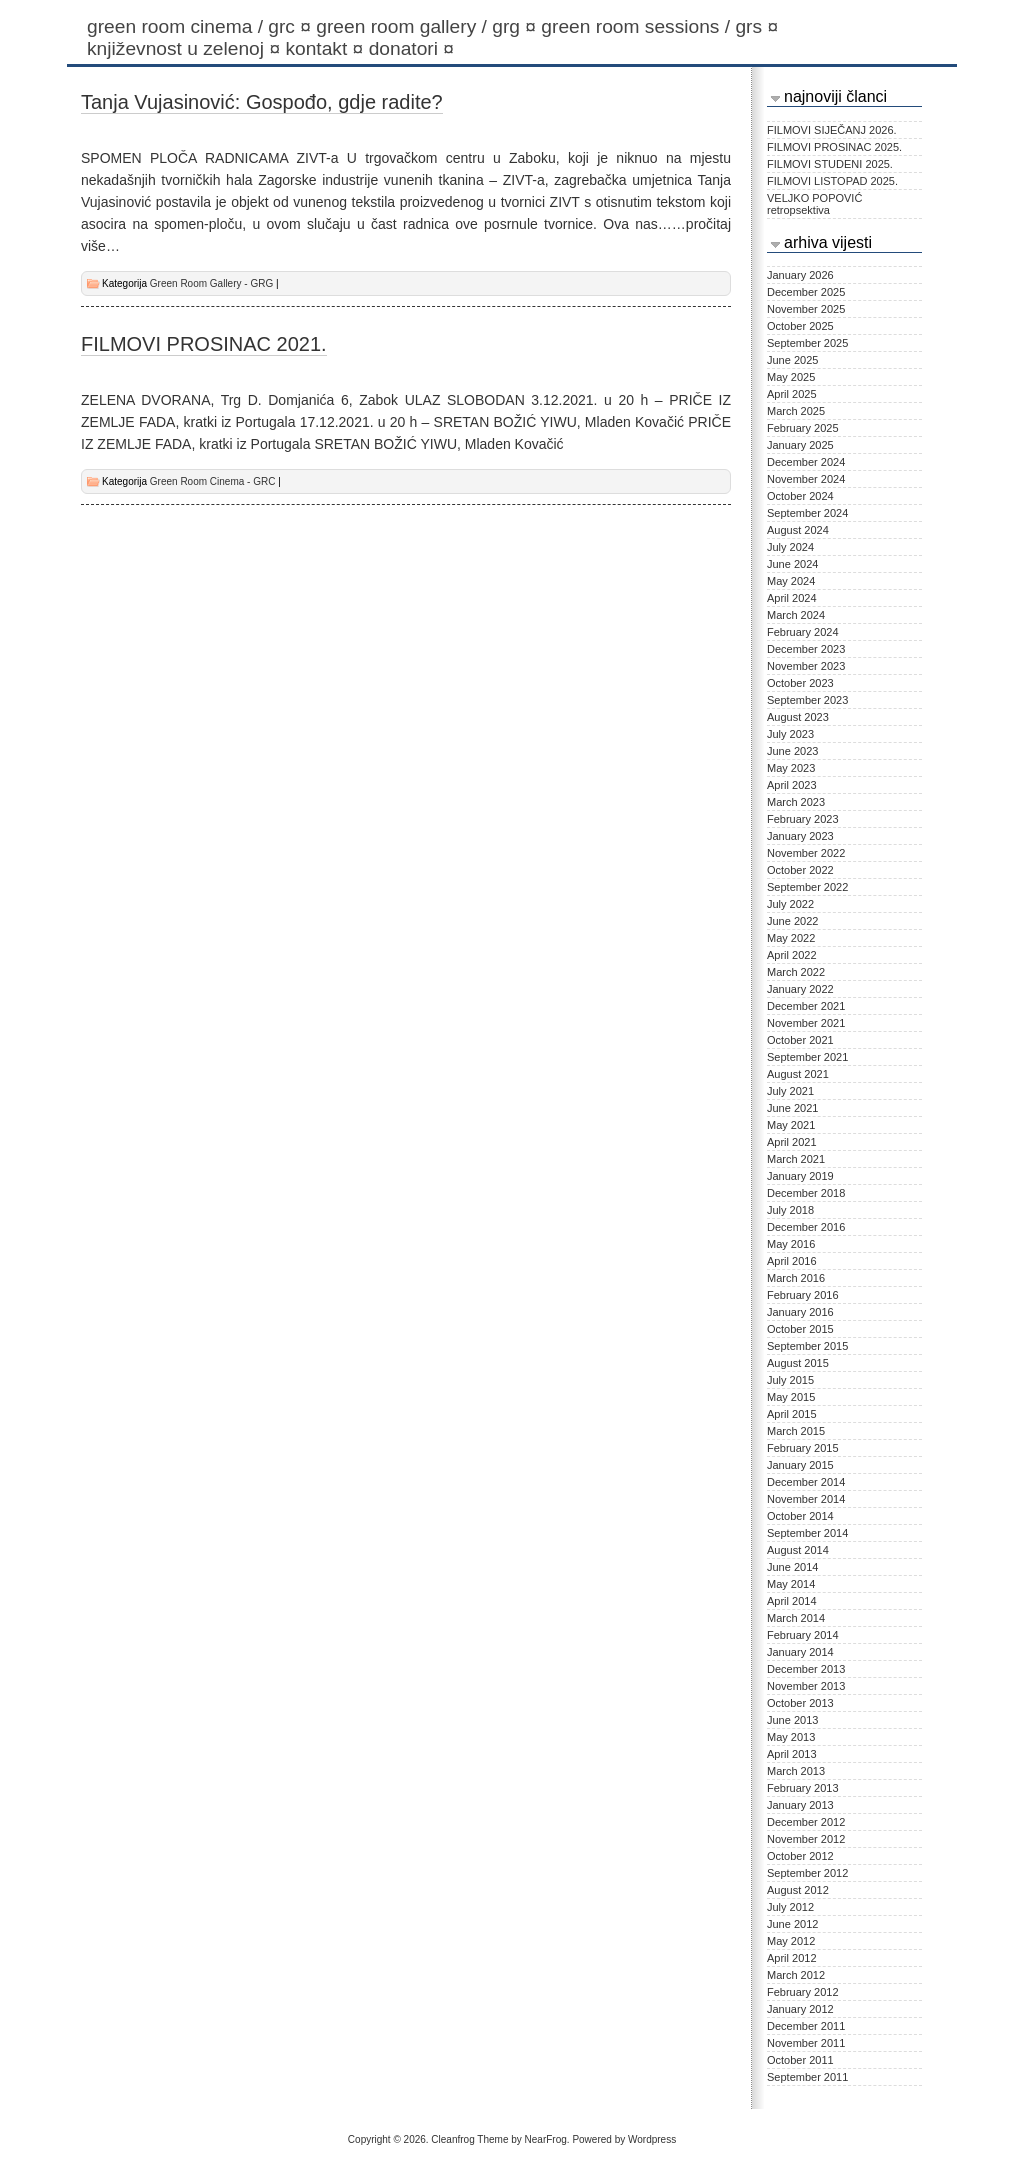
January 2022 (800, 989)
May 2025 (791, 377)
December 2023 (806, 649)
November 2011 (806, 2043)
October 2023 (800, 683)
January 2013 (800, 1805)
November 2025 (806, 309)
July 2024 (790, 547)
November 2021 (806, 1023)
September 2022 (807, 887)
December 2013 (806, 1669)
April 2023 (792, 785)
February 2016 (803, 1295)
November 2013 (806, 1686)
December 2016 (806, 1227)
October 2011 (800, 2060)
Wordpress (652, 2139)
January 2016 (800, 1312)
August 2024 (798, 530)
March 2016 (796, 1278)
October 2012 (800, 1856)
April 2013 (792, 1754)
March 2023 (796, 802)
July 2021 (790, 1091)
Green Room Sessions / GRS (662, 26)
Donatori (414, 48)
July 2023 (790, 734)
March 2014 (796, 1618)
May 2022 (791, 938)
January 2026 (800, 275)
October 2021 (800, 1040)
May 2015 (791, 1397)
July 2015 (790, 1380)
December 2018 (806, 1193)
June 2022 (792, 921)
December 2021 (806, 1006)
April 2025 (792, 394)
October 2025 (800, 326)
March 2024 (796, 615)
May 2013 (791, 1737)
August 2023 (798, 717)
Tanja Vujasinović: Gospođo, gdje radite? (262, 102)
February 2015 (803, 1448)
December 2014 (806, 1482)
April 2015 (792, 1414)
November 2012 (806, 1839)
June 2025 (792, 360)
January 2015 (800, 1465)
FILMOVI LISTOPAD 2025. (832, 181)
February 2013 (803, 1788)
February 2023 (803, 819)
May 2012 (791, 1941)
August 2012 (798, 1890)
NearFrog (546, 2139)
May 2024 (791, 581)
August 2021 (798, 1074)
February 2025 (803, 428)
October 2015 (800, 1329)
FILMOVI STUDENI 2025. (830, 164)
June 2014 (792, 1567)
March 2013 (796, 1771)
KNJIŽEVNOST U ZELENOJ (186, 48)
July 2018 (790, 1210)
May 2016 (791, 1244)
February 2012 (803, 1992)
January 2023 (800, 836)
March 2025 (796, 411)
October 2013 (800, 1703)
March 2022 (796, 972)
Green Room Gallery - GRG (211, 283)
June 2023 (792, 751)
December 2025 (806, 292)
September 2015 (807, 1346)
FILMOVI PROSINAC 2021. (204, 344)
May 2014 (791, 1584)
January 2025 (800, 445)
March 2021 (796, 1159)
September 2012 (807, 1873)
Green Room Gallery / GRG (428, 26)
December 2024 (806, 462)
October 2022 (800, 870)
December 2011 (806, 2026)
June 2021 (792, 1108)
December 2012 (806, 1822)
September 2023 (807, 700)
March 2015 (796, 1431)
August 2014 (798, 1550)
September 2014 (807, 1533)
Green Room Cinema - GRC (213, 481)
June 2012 (792, 1924)
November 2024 (806, 479)
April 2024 (792, 598)
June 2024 (792, 564)
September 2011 (807, 2077)
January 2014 (800, 1652)
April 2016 (792, 1261)
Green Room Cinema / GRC (201, 26)
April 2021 (792, 1142)
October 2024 (800, 496)
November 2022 (806, 853)
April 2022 (792, 955)
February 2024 (803, 632)
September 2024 (807, 513)
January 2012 (800, 2009)
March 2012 (796, 1975)
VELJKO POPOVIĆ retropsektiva (814, 204)
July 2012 (790, 1907)
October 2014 (800, 1516)
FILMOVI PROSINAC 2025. (834, 147)
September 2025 (807, 343)
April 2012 (792, 1958)
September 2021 (807, 1057)
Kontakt (326, 48)
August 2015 (798, 1363)
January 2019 (800, 1176)
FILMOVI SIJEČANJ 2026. (832, 130)
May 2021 (791, 1125)
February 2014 (803, 1635)
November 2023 (806, 666)
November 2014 (806, 1499)
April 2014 (792, 1601)
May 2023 (791, 768)
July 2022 (790, 904)
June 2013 (792, 1720)
